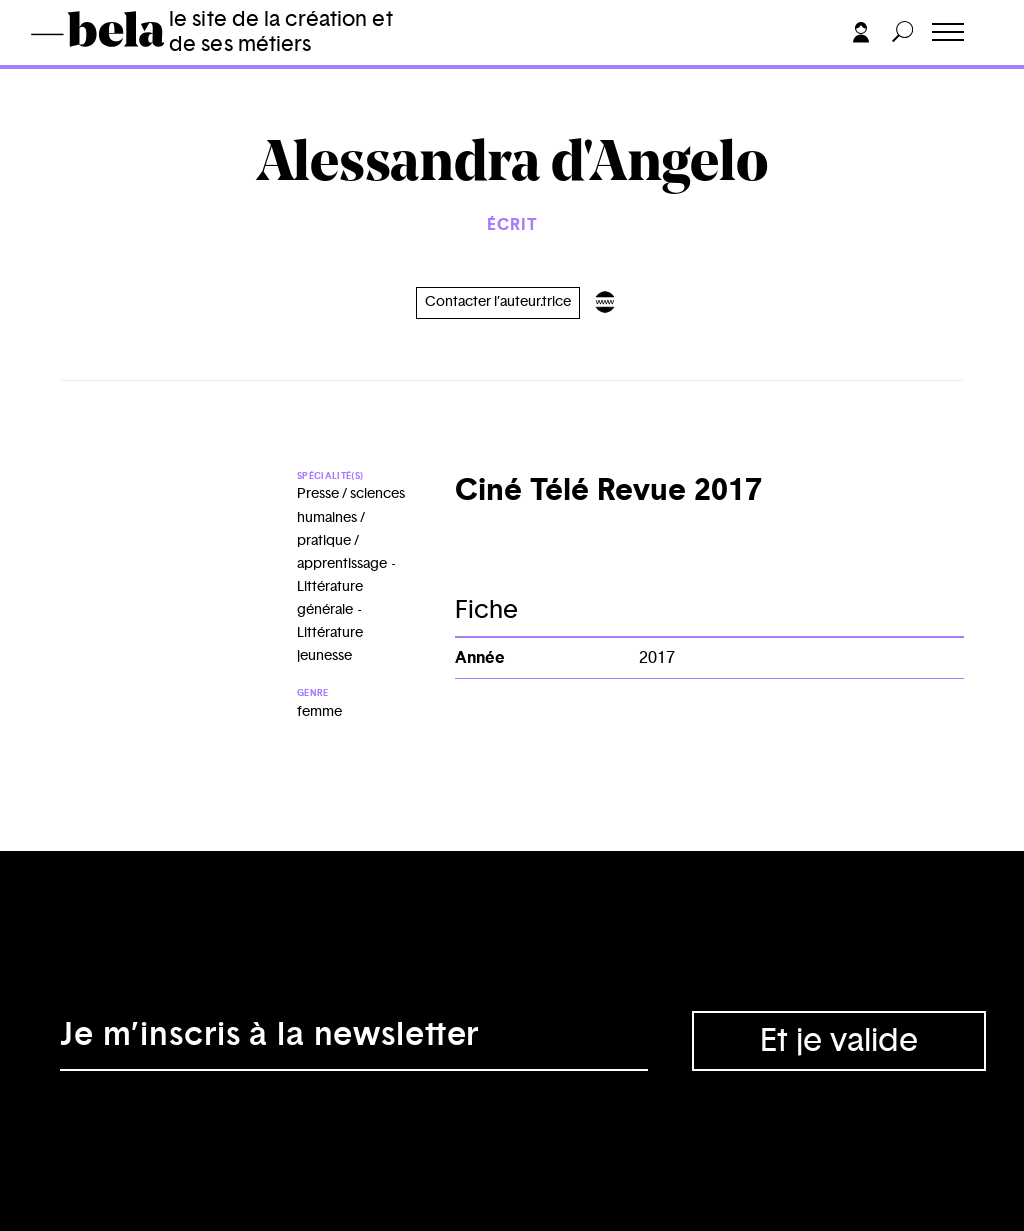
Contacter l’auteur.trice (498, 302)
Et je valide (839, 1041)
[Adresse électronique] (354, 1041)
